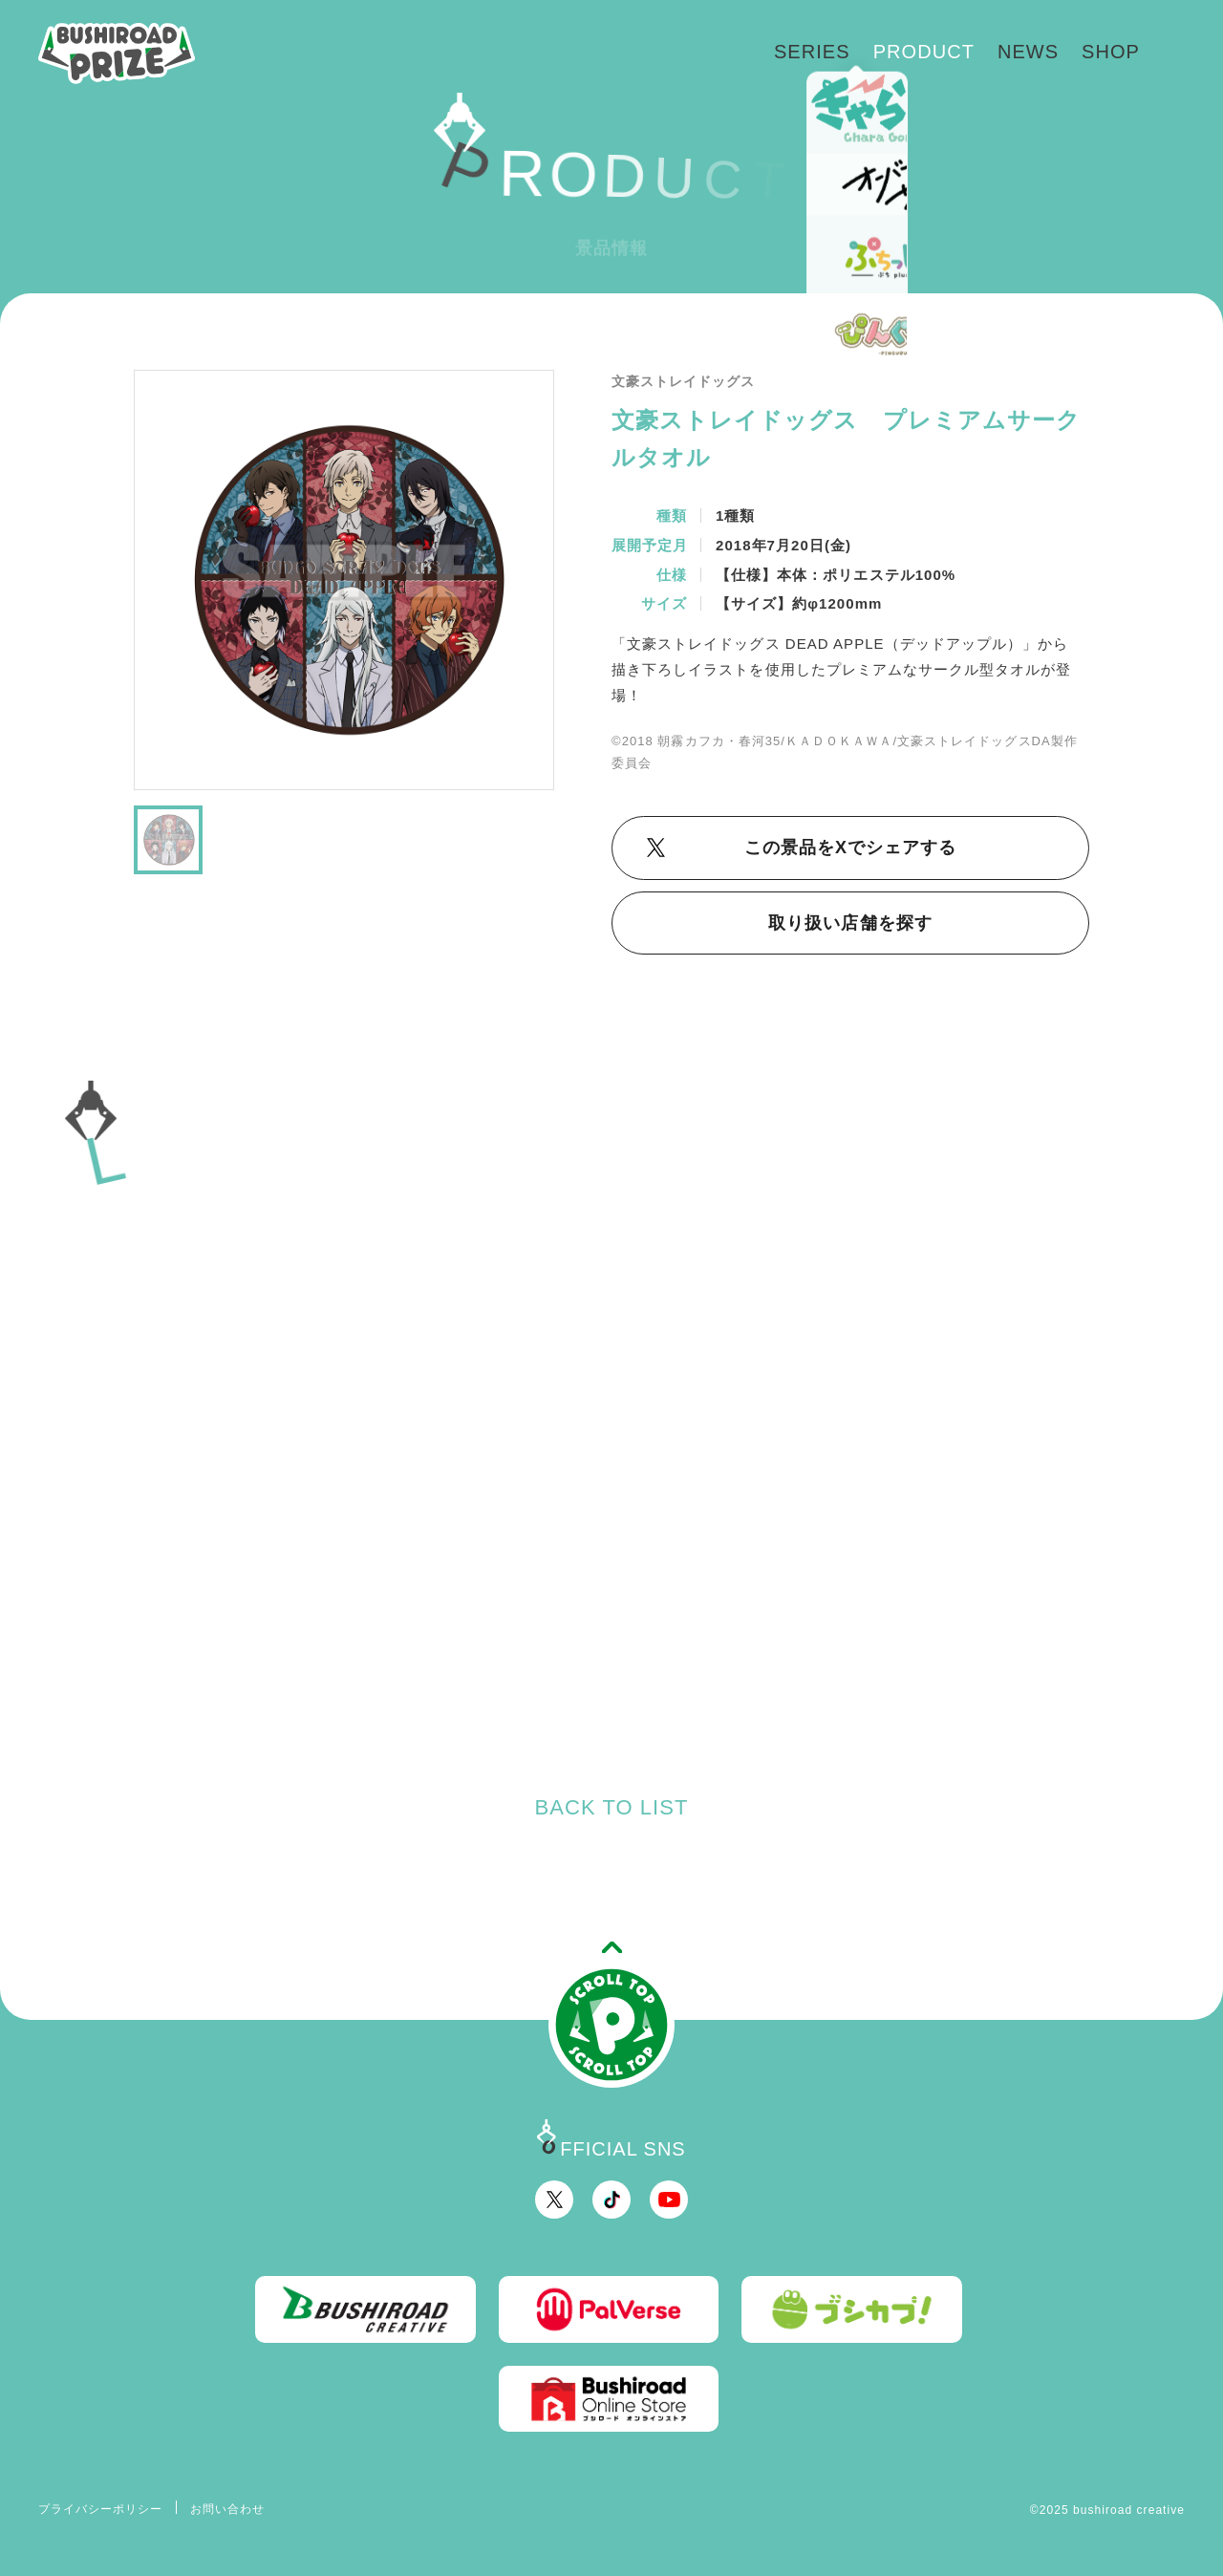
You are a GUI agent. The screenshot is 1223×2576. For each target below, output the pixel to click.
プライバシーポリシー (100, 2509)
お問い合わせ (227, 2509)
